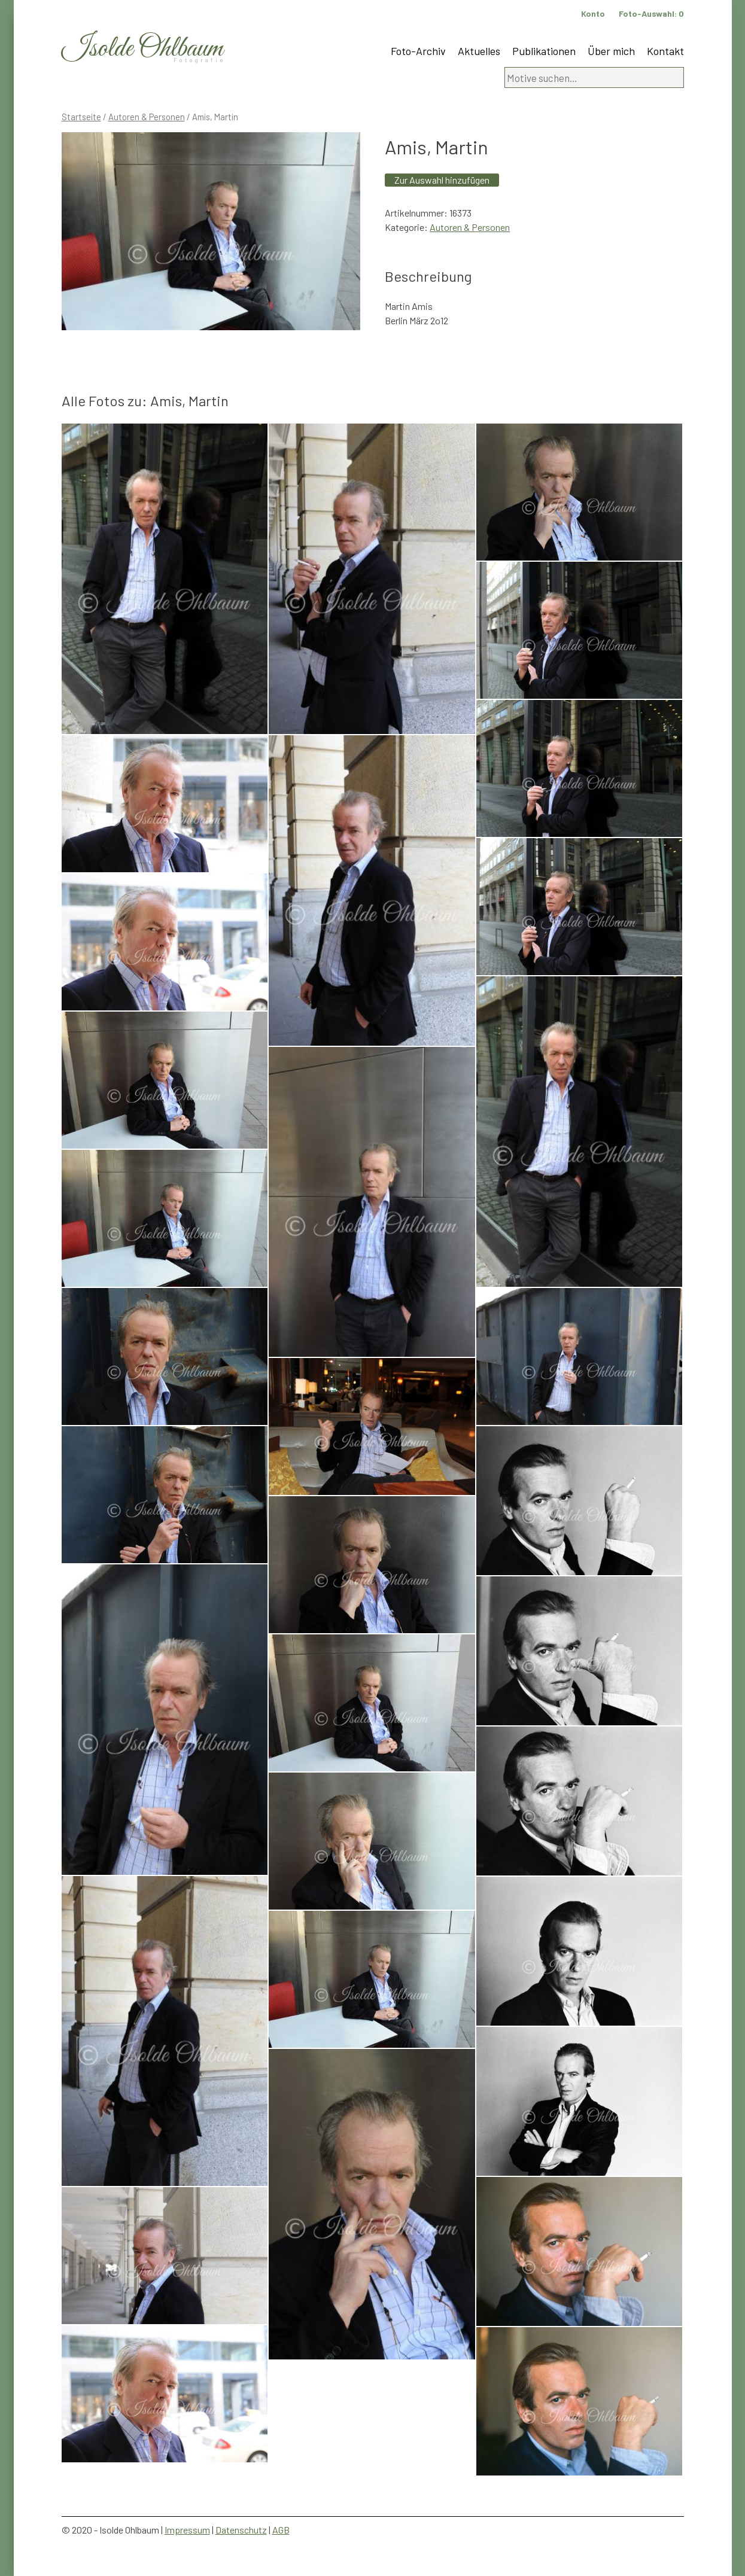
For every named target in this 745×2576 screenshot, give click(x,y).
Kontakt (665, 51)
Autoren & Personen (146, 116)
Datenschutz (241, 2529)
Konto (593, 13)
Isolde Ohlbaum (142, 49)
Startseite (81, 116)
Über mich (611, 51)
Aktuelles (479, 51)
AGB (281, 2529)
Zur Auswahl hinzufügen (441, 179)
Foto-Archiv (418, 51)
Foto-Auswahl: (651, 13)
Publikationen (544, 51)
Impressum (187, 2529)
